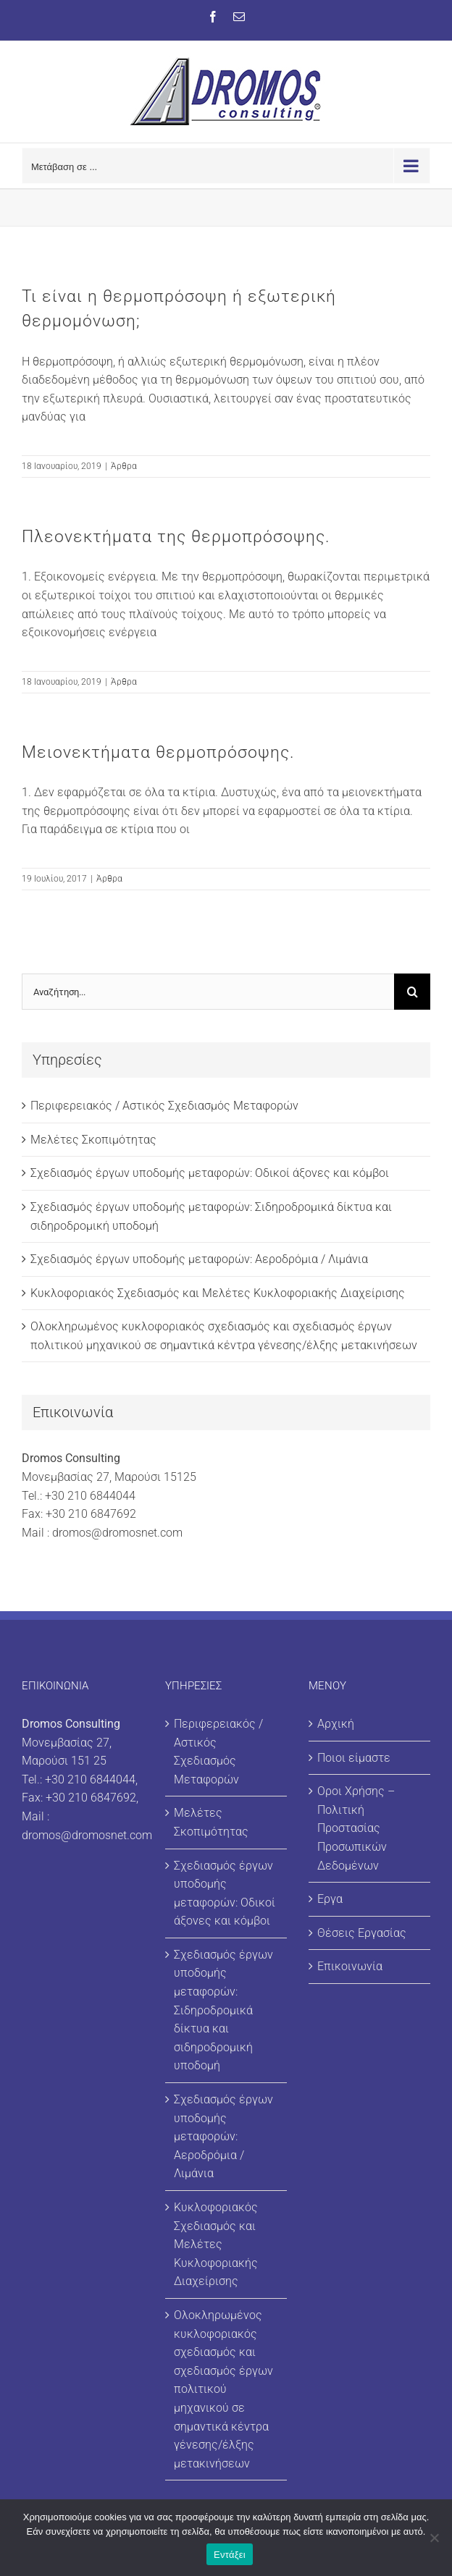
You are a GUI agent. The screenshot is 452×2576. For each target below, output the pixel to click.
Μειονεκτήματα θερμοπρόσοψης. (158, 752)
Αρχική (335, 1724)
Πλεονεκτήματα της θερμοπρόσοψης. (176, 536)
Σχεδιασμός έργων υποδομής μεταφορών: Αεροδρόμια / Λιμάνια (199, 1259)
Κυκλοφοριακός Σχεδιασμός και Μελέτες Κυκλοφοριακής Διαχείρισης (217, 1293)
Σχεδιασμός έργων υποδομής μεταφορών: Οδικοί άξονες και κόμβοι (209, 1173)
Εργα (330, 1899)
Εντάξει (230, 2554)
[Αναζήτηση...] (208, 992)
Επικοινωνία (349, 1966)
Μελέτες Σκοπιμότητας (93, 1139)
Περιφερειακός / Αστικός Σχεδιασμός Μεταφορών (164, 1105)
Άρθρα (124, 466)
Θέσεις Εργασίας (361, 1933)
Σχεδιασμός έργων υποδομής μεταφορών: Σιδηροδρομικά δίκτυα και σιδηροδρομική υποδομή (223, 2010)
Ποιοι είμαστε (353, 1758)
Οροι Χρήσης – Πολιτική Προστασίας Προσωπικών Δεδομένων (356, 1828)
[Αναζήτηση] (412, 992)
